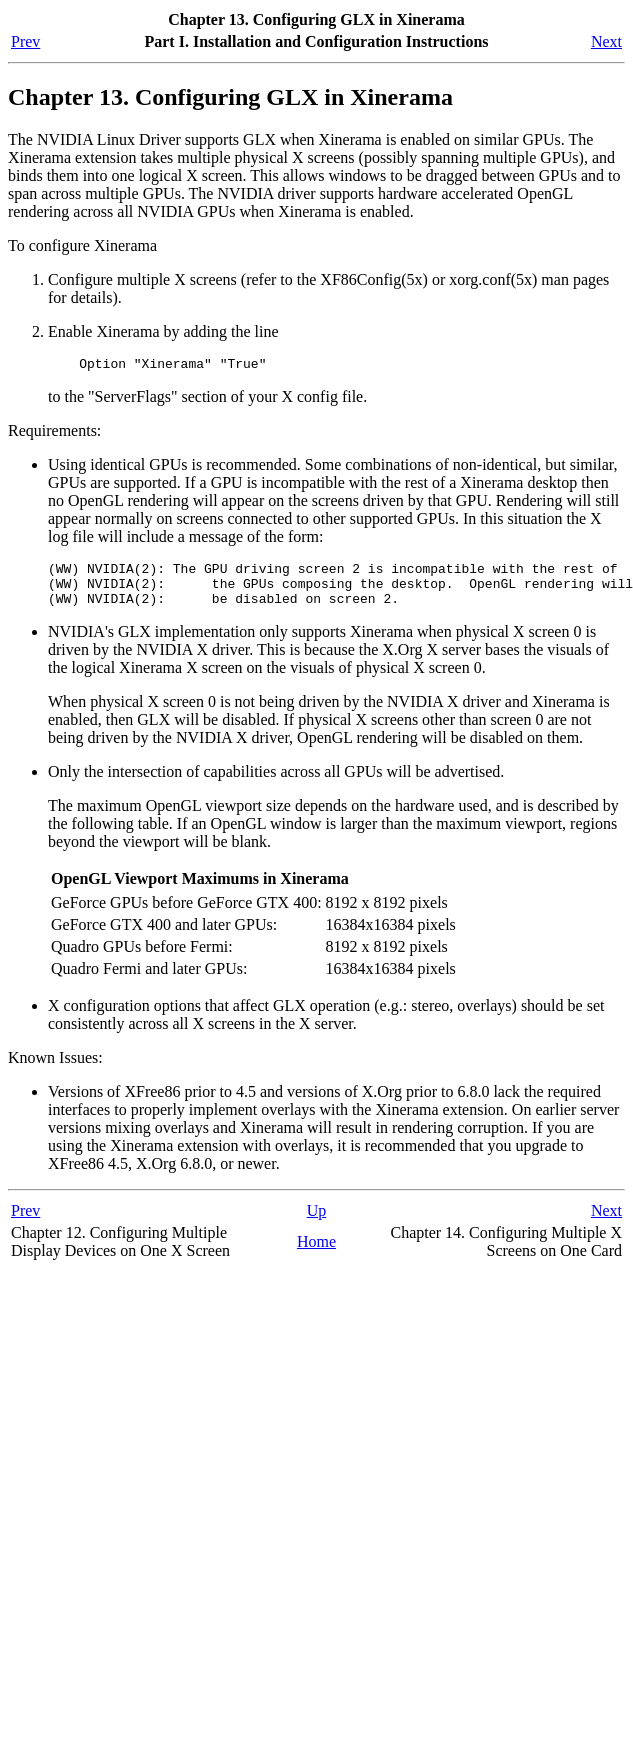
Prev (25, 41)
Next (606, 41)
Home (316, 1253)
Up (317, 1222)
